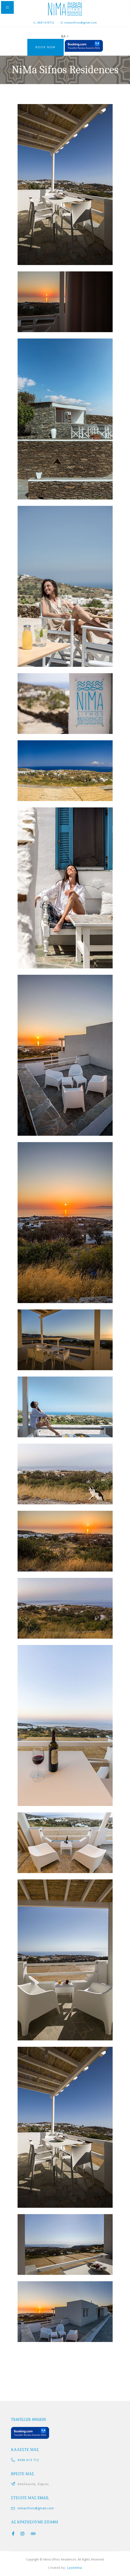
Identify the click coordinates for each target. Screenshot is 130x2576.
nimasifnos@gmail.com (80, 22)
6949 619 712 (28, 2460)
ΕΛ (65, 36)
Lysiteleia (74, 2568)
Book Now (45, 47)
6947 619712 (45, 22)
